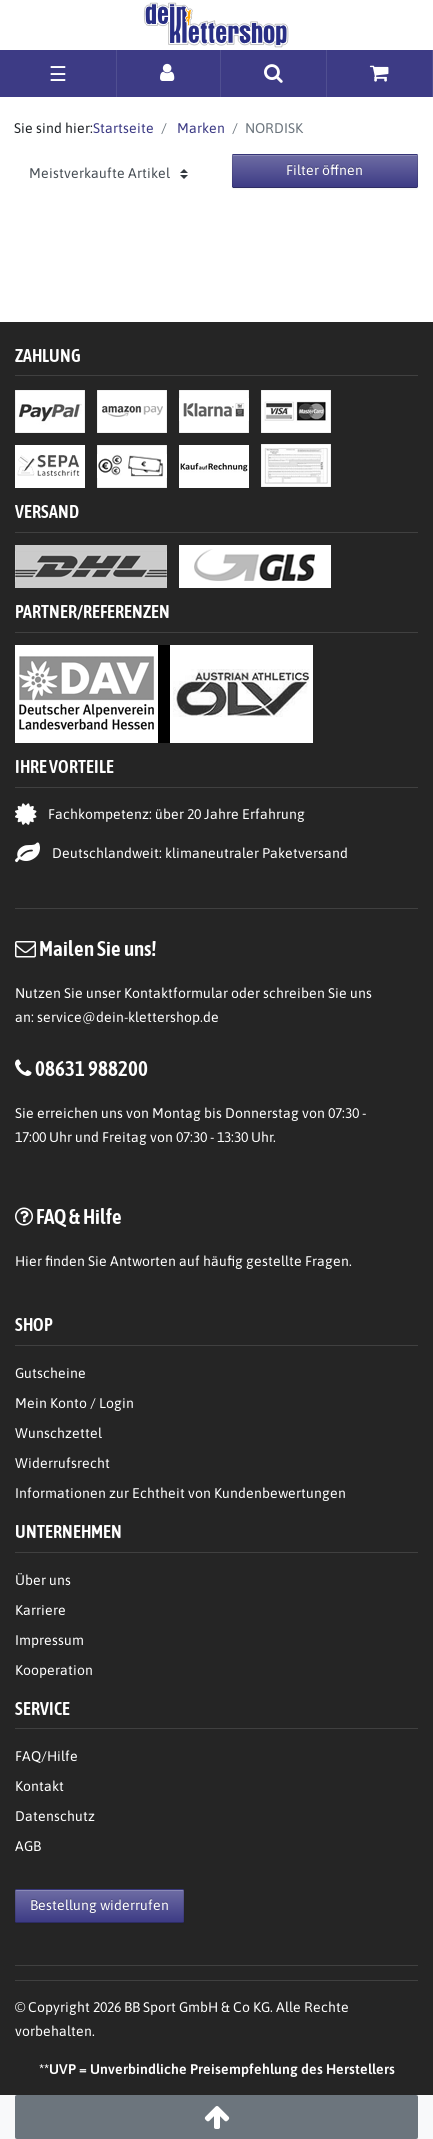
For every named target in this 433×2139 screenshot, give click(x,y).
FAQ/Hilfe (46, 1756)
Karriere (40, 1610)
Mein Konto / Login (74, 1403)
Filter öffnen (324, 170)
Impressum (49, 1640)
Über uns (43, 1580)
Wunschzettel (58, 1433)
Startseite (123, 128)
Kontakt (39, 1786)
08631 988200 (91, 1068)
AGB (28, 1846)
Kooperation (54, 1670)
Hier (28, 1261)
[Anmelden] (168, 72)
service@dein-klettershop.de (128, 1017)
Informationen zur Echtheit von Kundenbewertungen (180, 1493)
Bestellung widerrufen (99, 1905)
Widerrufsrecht (62, 1463)
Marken (199, 128)
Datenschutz (55, 1816)
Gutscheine (50, 1373)
